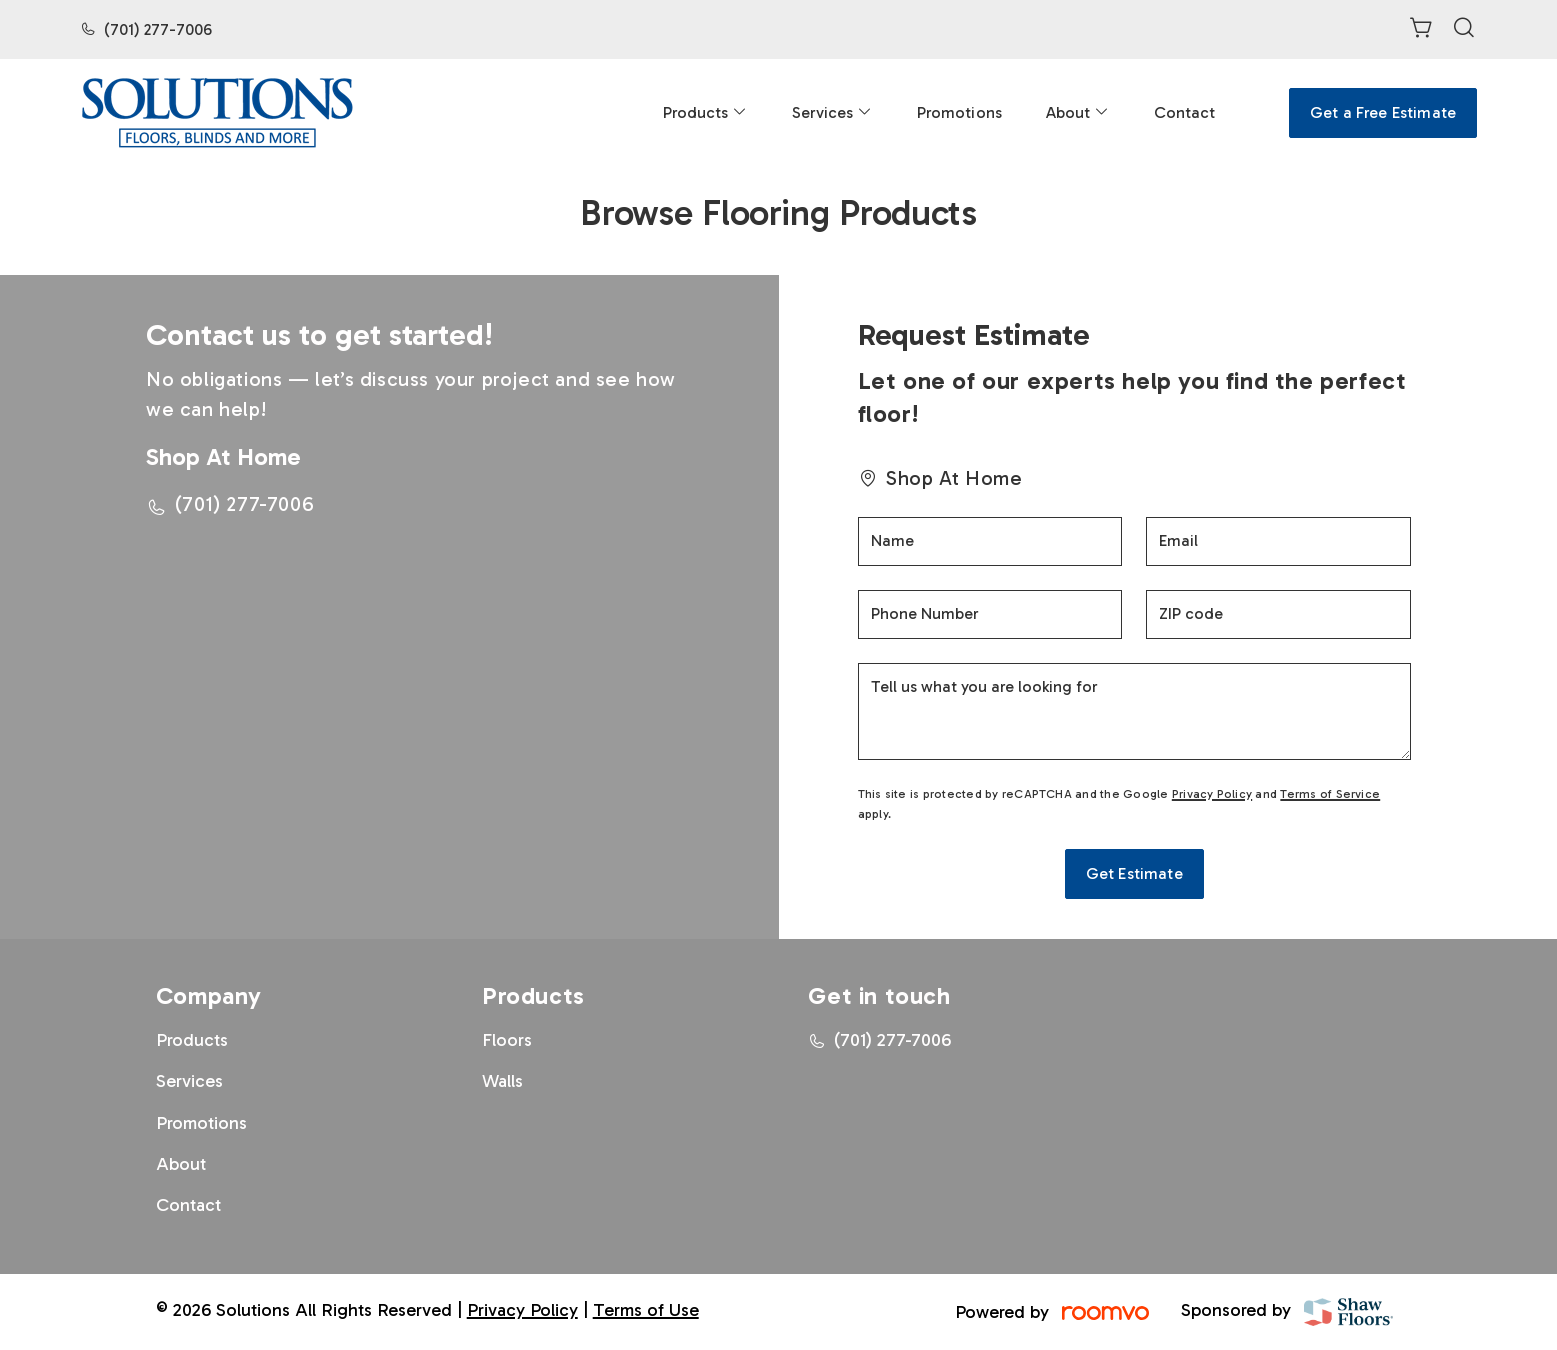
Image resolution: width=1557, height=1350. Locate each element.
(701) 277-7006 (158, 29)
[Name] (990, 541)
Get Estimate (1134, 873)
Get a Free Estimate (1383, 112)
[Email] (1278, 541)
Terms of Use (646, 1310)
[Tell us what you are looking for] (1134, 711)
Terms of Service (1330, 794)
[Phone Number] (990, 614)
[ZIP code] (1278, 614)
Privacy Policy (1212, 794)
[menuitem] (705, 112)
